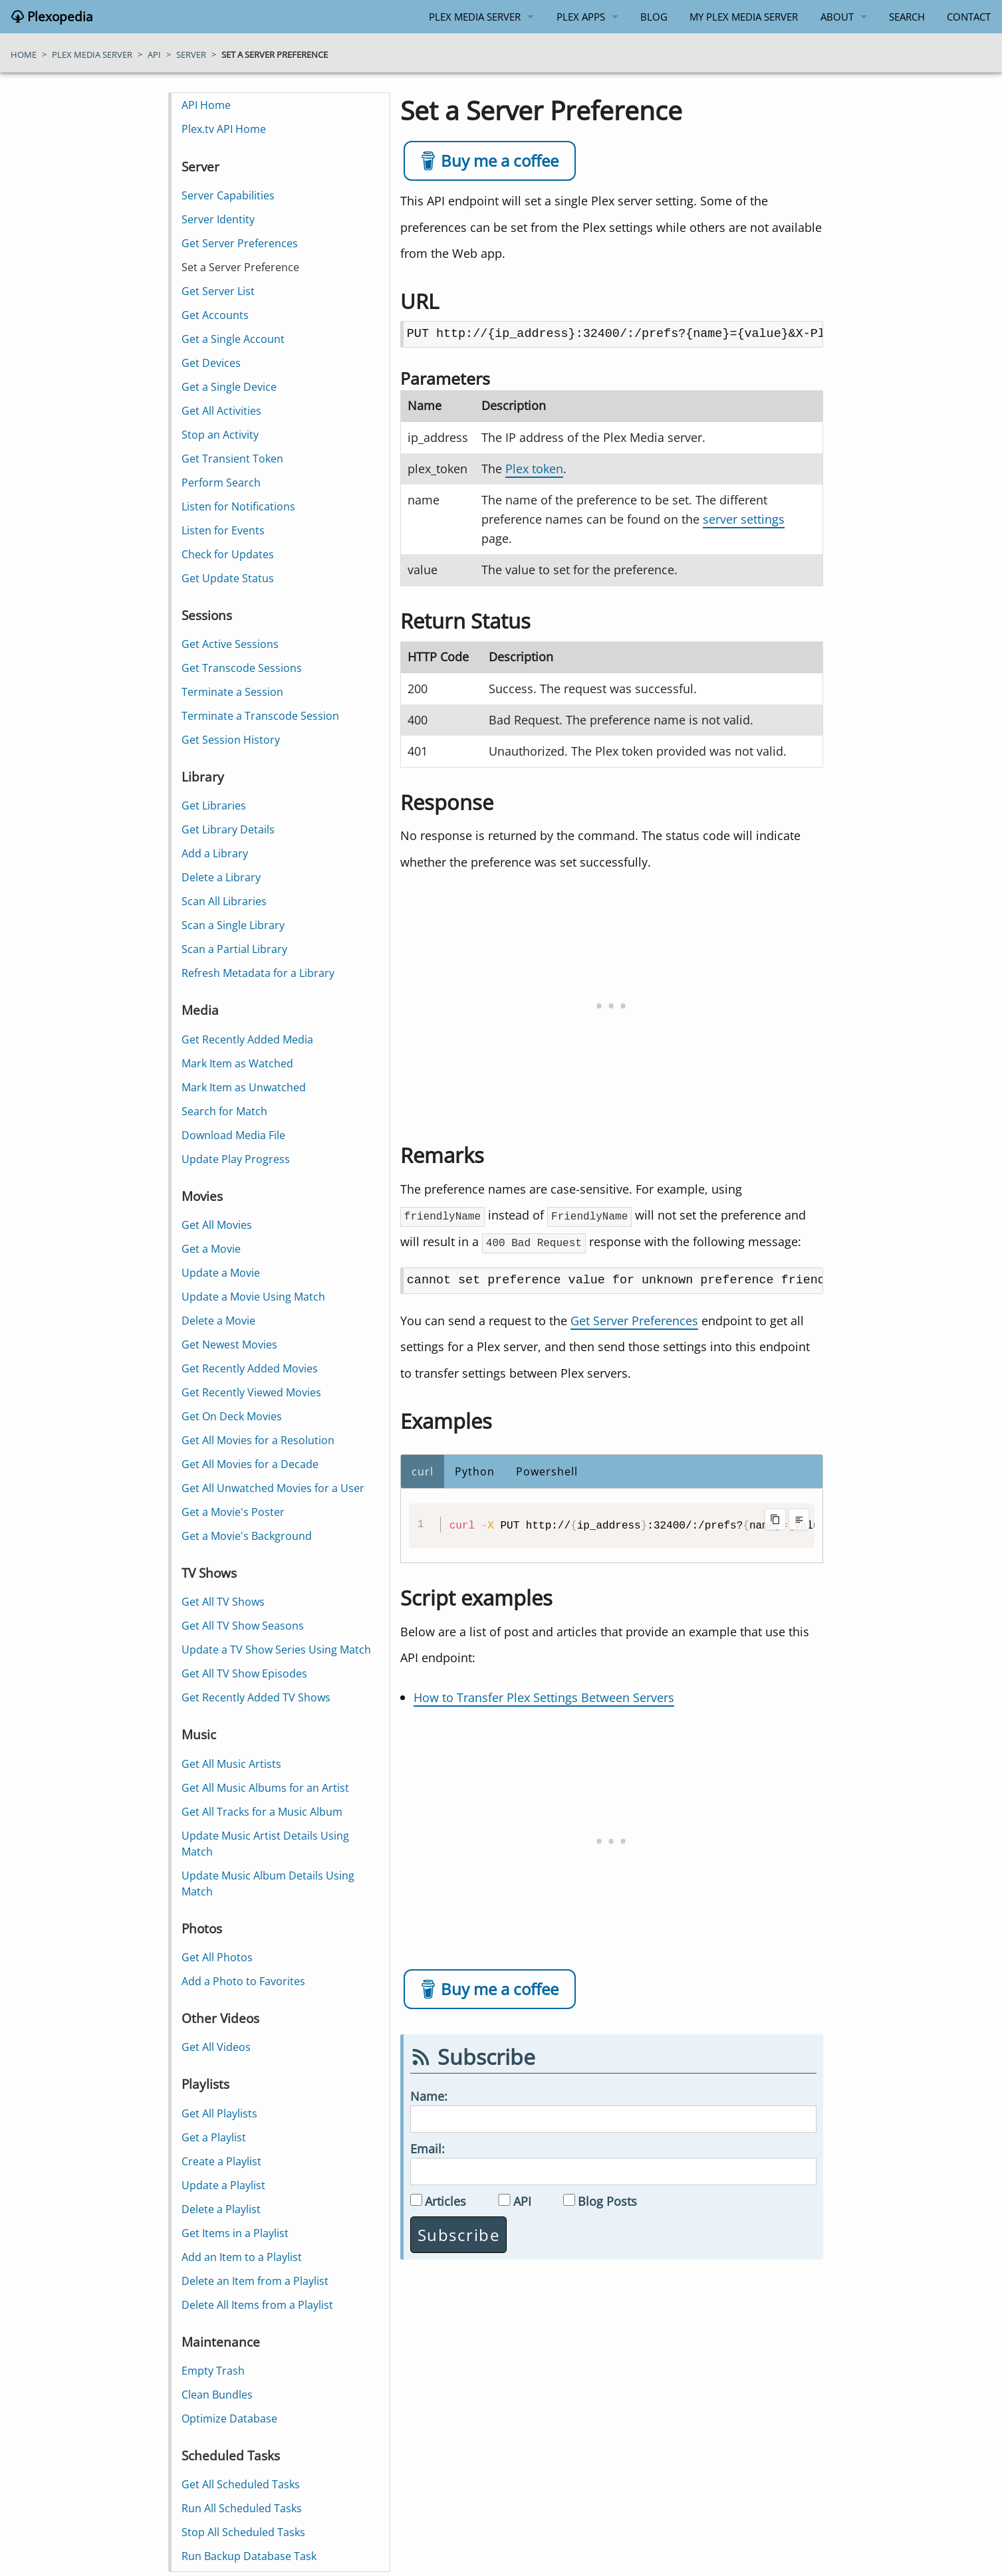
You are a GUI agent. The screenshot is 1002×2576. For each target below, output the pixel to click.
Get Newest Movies (230, 1344)
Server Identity (218, 219)
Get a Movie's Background (247, 1536)
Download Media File (234, 1135)
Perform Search (221, 482)
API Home (206, 105)
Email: (427, 2148)
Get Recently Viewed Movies (252, 1392)
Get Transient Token (233, 458)
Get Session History (231, 739)
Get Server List (218, 291)
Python (475, 1471)
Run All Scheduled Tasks (242, 2508)
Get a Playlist (214, 2137)
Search (907, 16)
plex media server (92, 54)
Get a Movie (211, 1248)
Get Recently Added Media (248, 1039)
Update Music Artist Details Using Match (266, 1843)
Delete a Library (221, 877)
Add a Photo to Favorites (244, 1981)
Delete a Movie (219, 1320)
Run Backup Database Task (249, 2556)
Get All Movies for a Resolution (258, 1440)
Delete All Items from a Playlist (258, 2305)
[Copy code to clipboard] (774, 1519)
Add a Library (215, 853)
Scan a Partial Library (235, 949)
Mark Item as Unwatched (244, 1087)
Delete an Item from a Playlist (255, 2281)
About (837, 16)
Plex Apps (581, 16)
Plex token (534, 469)
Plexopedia (58, 16)
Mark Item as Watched (238, 1063)
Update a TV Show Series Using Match (277, 1649)
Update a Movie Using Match (254, 1296)
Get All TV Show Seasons (243, 1625)
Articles (445, 2201)
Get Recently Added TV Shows (256, 1697)
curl (423, 1471)
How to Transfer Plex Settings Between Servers (544, 1697)
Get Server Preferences (634, 1320)
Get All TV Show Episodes (245, 1673)
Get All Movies (217, 1225)
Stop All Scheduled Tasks (244, 2532)
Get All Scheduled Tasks (241, 2484)
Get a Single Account (233, 339)
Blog (654, 16)
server (191, 54)
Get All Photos (217, 1957)
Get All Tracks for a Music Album (262, 1811)
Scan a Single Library (233, 925)
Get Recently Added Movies (250, 1368)
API (522, 2201)
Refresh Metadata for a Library (258, 973)
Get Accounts (215, 315)
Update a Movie (221, 1272)
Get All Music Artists (232, 1764)
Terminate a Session (233, 692)
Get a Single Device (229, 386)
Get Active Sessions (230, 644)
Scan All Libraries (224, 901)
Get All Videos (216, 2047)
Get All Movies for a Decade (250, 1464)
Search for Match (225, 1111)
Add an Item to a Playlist (242, 2257)
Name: (428, 2096)
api (154, 54)
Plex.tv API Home (224, 129)
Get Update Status (228, 578)
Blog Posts (607, 2201)
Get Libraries (214, 805)
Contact (969, 16)
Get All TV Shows (223, 1601)
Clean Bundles (217, 2394)
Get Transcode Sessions (242, 668)
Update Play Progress (236, 1159)
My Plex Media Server (743, 16)
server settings (744, 519)
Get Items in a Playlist (235, 2233)
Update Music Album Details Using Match (268, 1883)
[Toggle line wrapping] (798, 1519)
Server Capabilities (228, 195)
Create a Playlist (222, 2161)
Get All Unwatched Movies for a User (273, 1488)
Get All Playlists (220, 2113)
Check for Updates (228, 554)
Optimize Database (230, 2418)
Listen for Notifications (239, 506)
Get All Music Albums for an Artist (266, 1787)
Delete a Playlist (221, 2209)
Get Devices (211, 363)
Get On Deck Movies (232, 1416)
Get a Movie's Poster (233, 1512)
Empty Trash (213, 2370)
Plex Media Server (475, 16)
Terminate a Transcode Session (261, 715)
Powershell (547, 1471)
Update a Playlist (224, 2185)
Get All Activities (222, 410)
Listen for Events (223, 530)
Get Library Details (228, 829)
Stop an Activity (220, 434)
